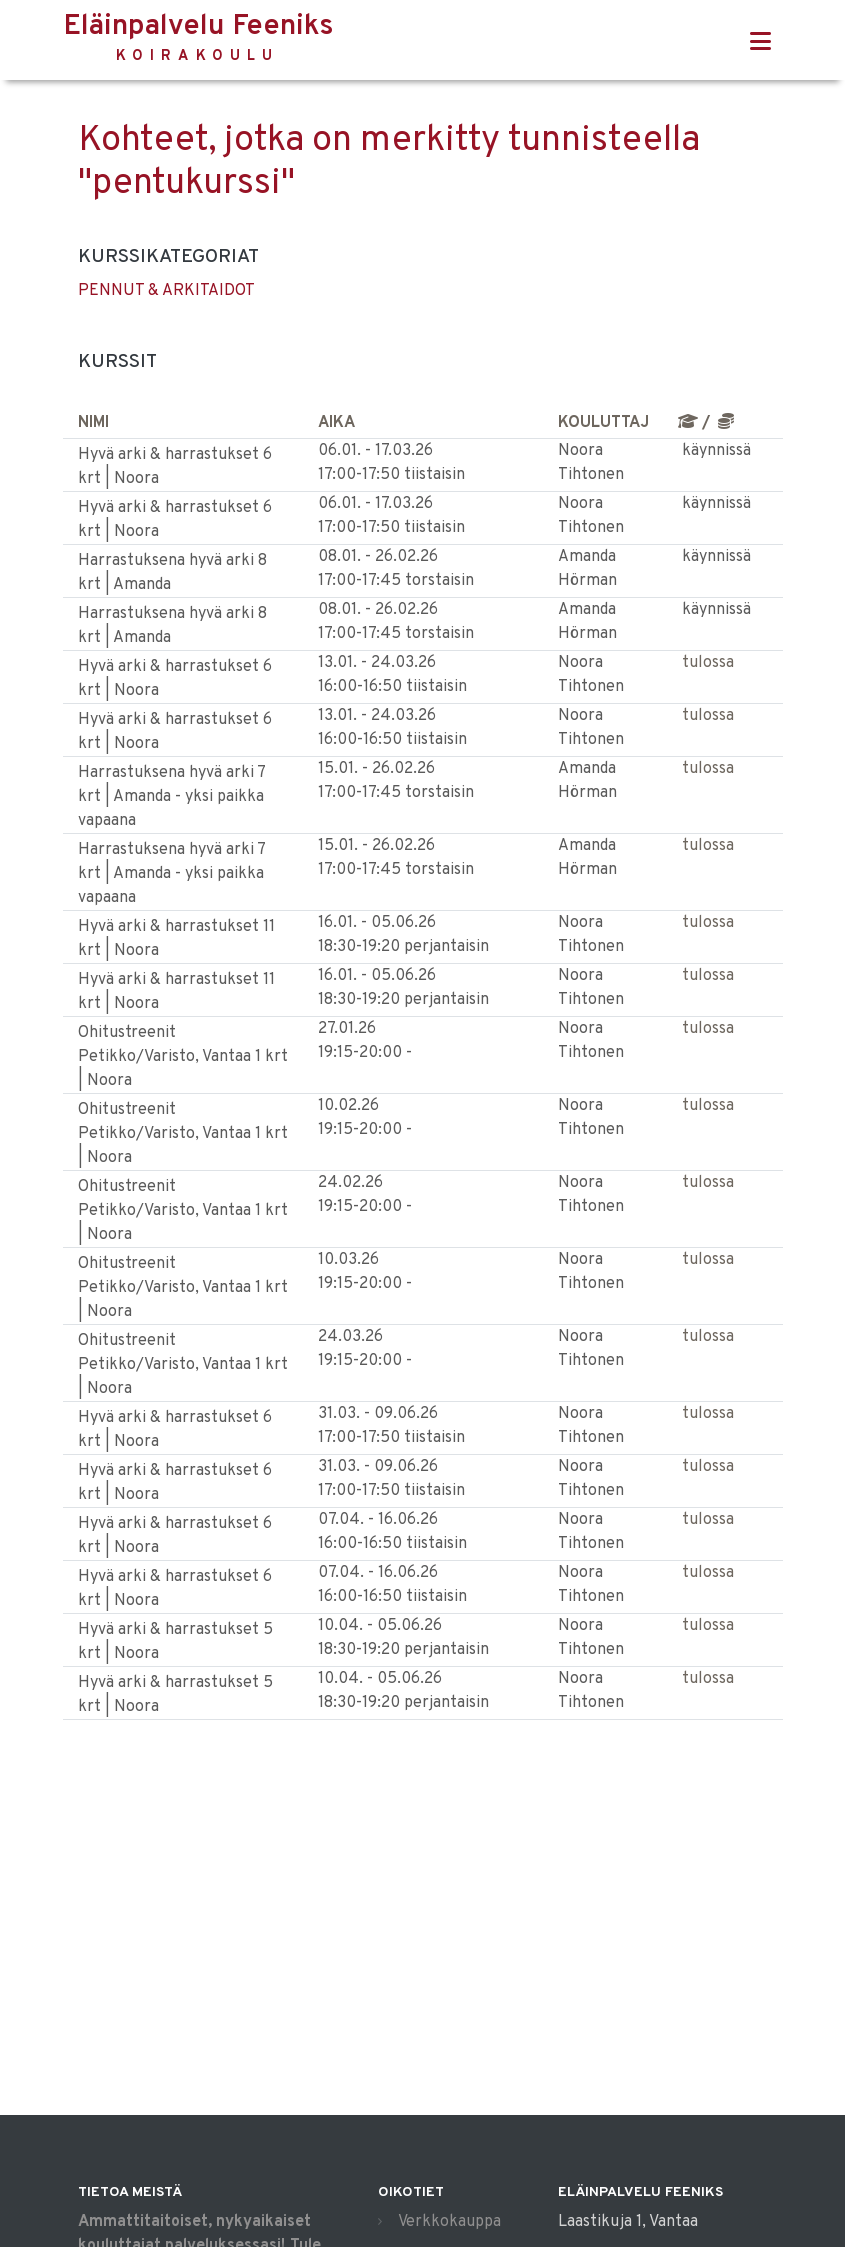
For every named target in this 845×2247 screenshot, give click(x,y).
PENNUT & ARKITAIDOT (166, 291)
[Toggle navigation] (760, 42)
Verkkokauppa (449, 2222)
